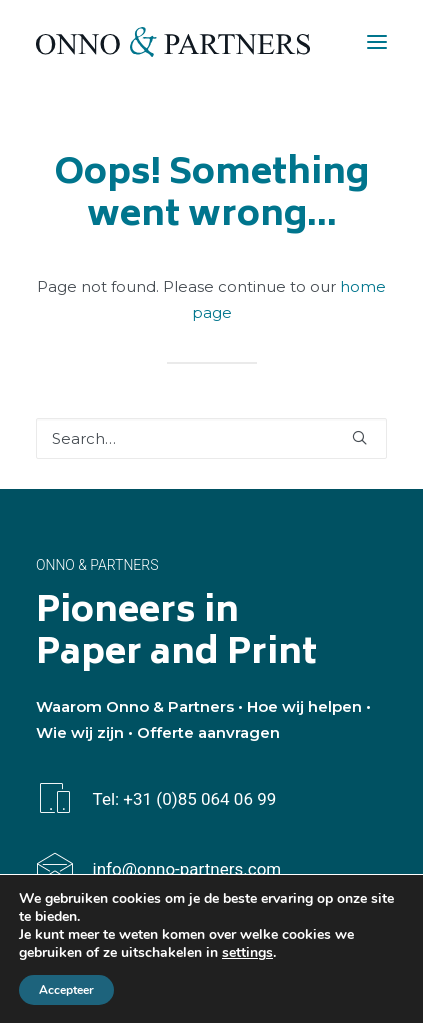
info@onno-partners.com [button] (187, 869)
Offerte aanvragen (208, 732)
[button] (377, 42)
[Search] (211, 438)
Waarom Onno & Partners (135, 706)
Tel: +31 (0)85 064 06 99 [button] (185, 799)
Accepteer (66, 990)
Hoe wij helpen (304, 706)
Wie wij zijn (80, 732)
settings (247, 953)
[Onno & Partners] (173, 42)
